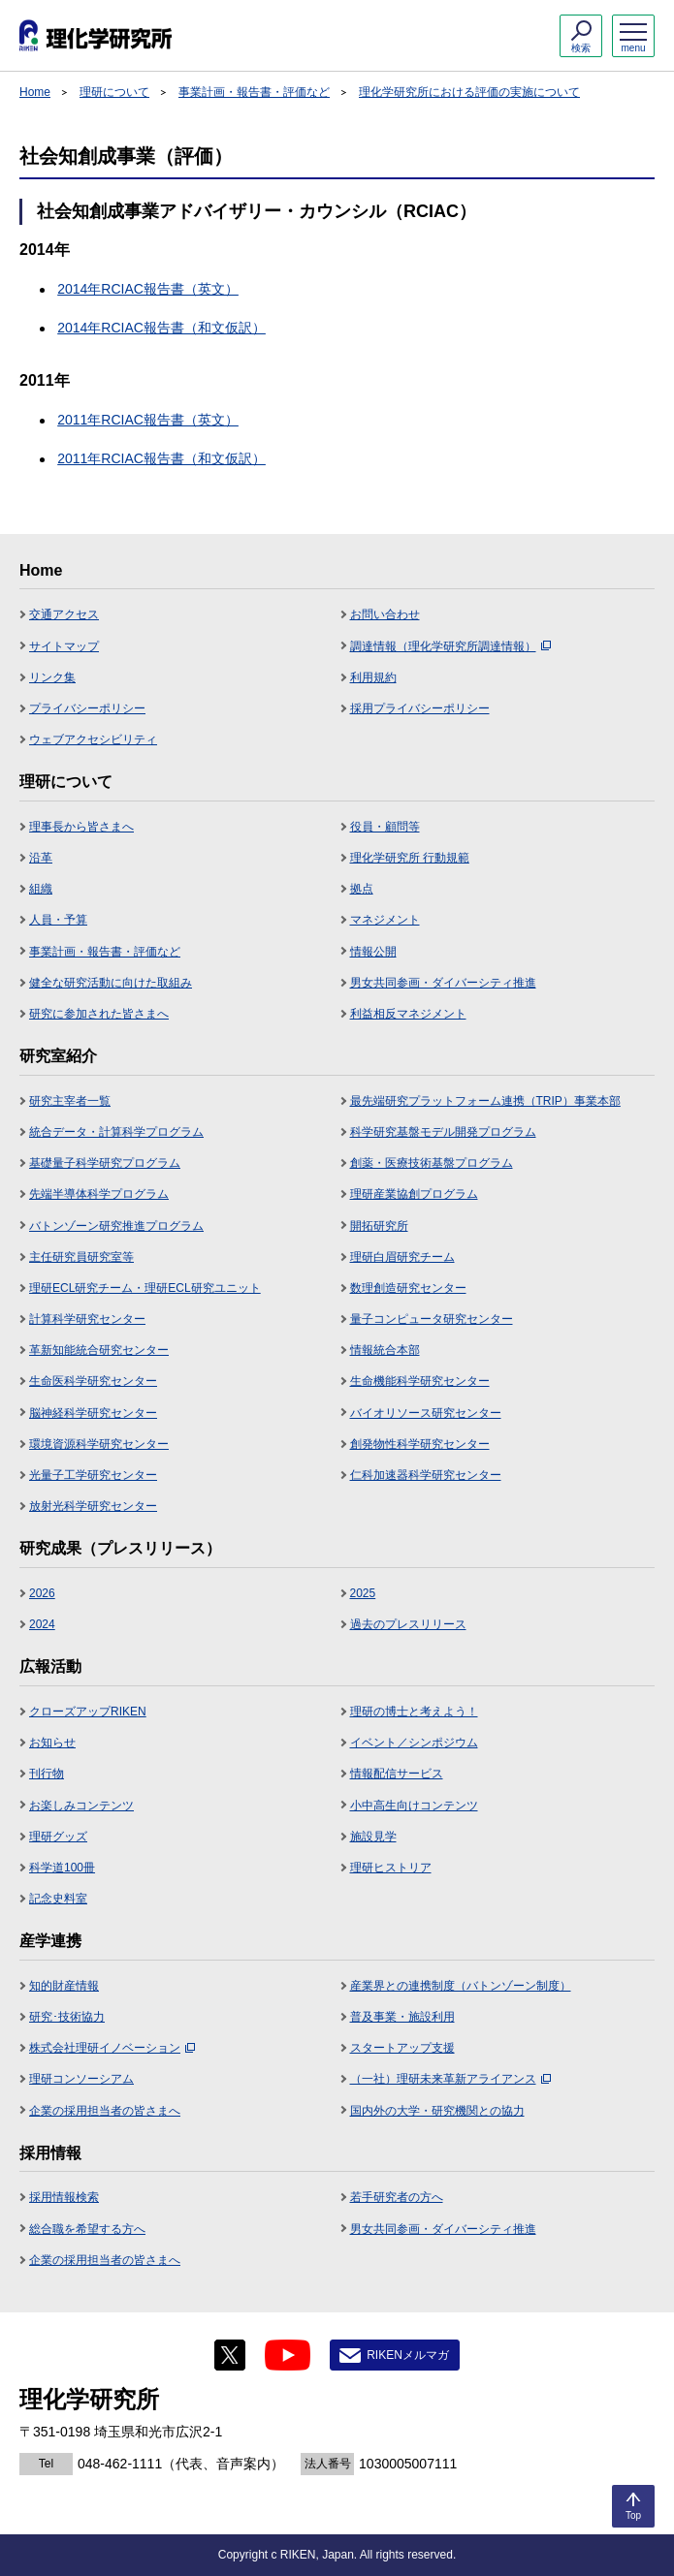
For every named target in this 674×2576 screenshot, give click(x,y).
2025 (363, 1593)
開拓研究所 (379, 1226)
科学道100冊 (62, 1867)
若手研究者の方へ (396, 2197)
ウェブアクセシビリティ (93, 739)
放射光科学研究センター (93, 1506)
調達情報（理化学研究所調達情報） (450, 646)
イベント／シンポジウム (414, 1742)
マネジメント (385, 920)
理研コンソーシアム (81, 2079)
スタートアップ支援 (402, 2048)
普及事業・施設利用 (402, 2017)
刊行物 (46, 1773)
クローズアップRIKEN (87, 1711)
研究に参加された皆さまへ (99, 1014)
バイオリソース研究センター (425, 1413)
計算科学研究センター (87, 1319)
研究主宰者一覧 (70, 1101)
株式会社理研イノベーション (112, 2048)
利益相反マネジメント (408, 1014)
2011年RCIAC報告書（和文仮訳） (161, 458)
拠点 (361, 888)
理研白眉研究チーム (402, 1257)
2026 (42, 1593)
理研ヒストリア (391, 1867)
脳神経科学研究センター (93, 1413)
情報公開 (373, 951)
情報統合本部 (385, 1350)
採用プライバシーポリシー (420, 708)
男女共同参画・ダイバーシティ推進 (443, 983)
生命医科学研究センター (93, 1381)
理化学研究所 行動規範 (409, 857)
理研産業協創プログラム (414, 1194)
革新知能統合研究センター (99, 1350)
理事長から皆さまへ (81, 826)
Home (34, 92)
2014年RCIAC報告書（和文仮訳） (161, 327)
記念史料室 (58, 1898)
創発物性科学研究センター (420, 1444)
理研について (114, 92)
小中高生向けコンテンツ (414, 1805)
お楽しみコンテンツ (81, 1805)
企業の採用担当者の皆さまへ (104, 2111)
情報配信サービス (396, 1773)
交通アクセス (64, 614)
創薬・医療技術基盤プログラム (431, 1163)
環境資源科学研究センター (99, 1444)
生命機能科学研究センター (420, 1381)
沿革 (40, 857)
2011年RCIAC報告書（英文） (148, 419)
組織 (40, 888)
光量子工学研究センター (93, 1475)
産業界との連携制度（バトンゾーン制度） (460, 1986)
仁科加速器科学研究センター (425, 1475)
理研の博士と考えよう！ (414, 1711)
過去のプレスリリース (408, 1624)
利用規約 (373, 677)
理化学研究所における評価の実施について (469, 92)
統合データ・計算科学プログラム (116, 1132)
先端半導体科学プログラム (99, 1194)
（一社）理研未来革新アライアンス (450, 2079)
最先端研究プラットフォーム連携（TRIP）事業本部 (485, 1101)
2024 (42, 1624)
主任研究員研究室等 (81, 1257)
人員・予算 (58, 920)
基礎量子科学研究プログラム (104, 1163)
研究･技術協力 (67, 2017)
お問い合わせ (385, 614)
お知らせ (52, 1742)
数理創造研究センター (408, 1288)
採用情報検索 (64, 2197)
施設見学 (373, 1836)
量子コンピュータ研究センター (431, 1319)
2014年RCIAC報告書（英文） (148, 289)
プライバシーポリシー (87, 708)
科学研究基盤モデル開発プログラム (443, 1132)
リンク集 (52, 677)
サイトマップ (64, 646)
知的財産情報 (64, 1986)
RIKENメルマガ (408, 2355)
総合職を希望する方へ (87, 2229)
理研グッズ (58, 1836)
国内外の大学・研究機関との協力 (437, 2111)
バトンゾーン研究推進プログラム (116, 1226)
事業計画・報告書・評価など (254, 92)
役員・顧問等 (385, 826)
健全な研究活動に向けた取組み (110, 983)
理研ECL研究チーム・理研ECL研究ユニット (145, 1288)
